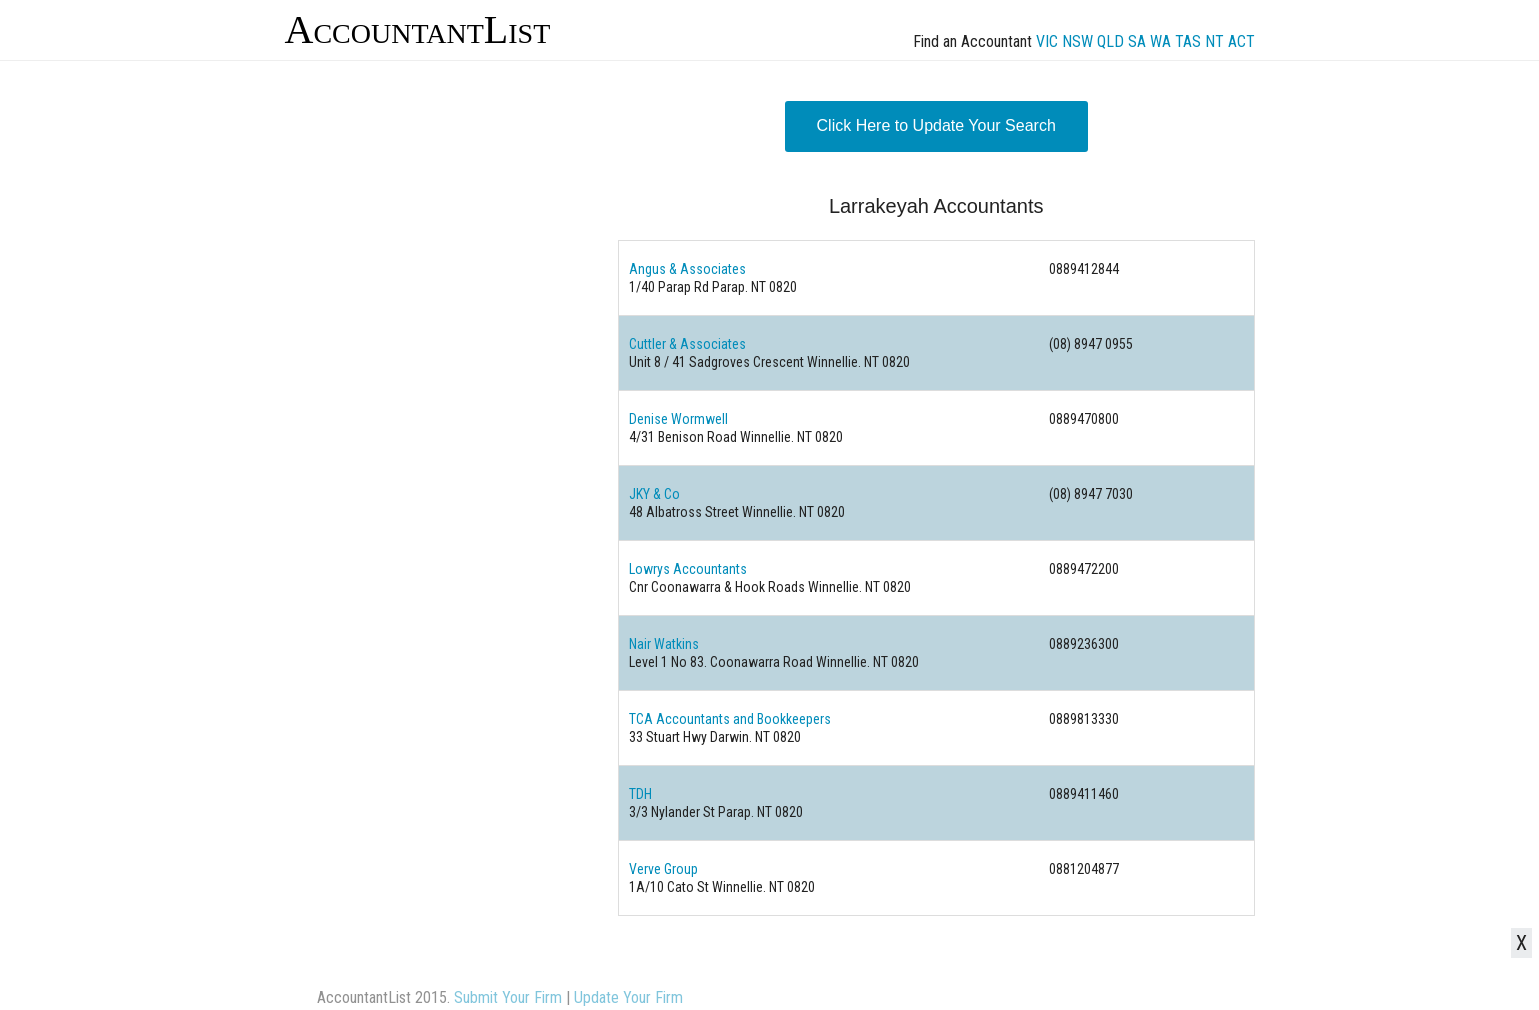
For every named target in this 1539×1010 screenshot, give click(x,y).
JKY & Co (654, 494)
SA (1137, 41)
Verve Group (663, 869)
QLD (1110, 41)
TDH (640, 794)
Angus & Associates (687, 269)
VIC (1047, 41)
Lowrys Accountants (688, 569)
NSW (1077, 41)
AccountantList (418, 29)
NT (1214, 41)
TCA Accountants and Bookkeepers (730, 719)
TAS (1188, 41)
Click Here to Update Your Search (936, 125)
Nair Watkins (664, 644)
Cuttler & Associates (687, 344)
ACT (1241, 41)
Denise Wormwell (678, 419)
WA (1160, 41)
